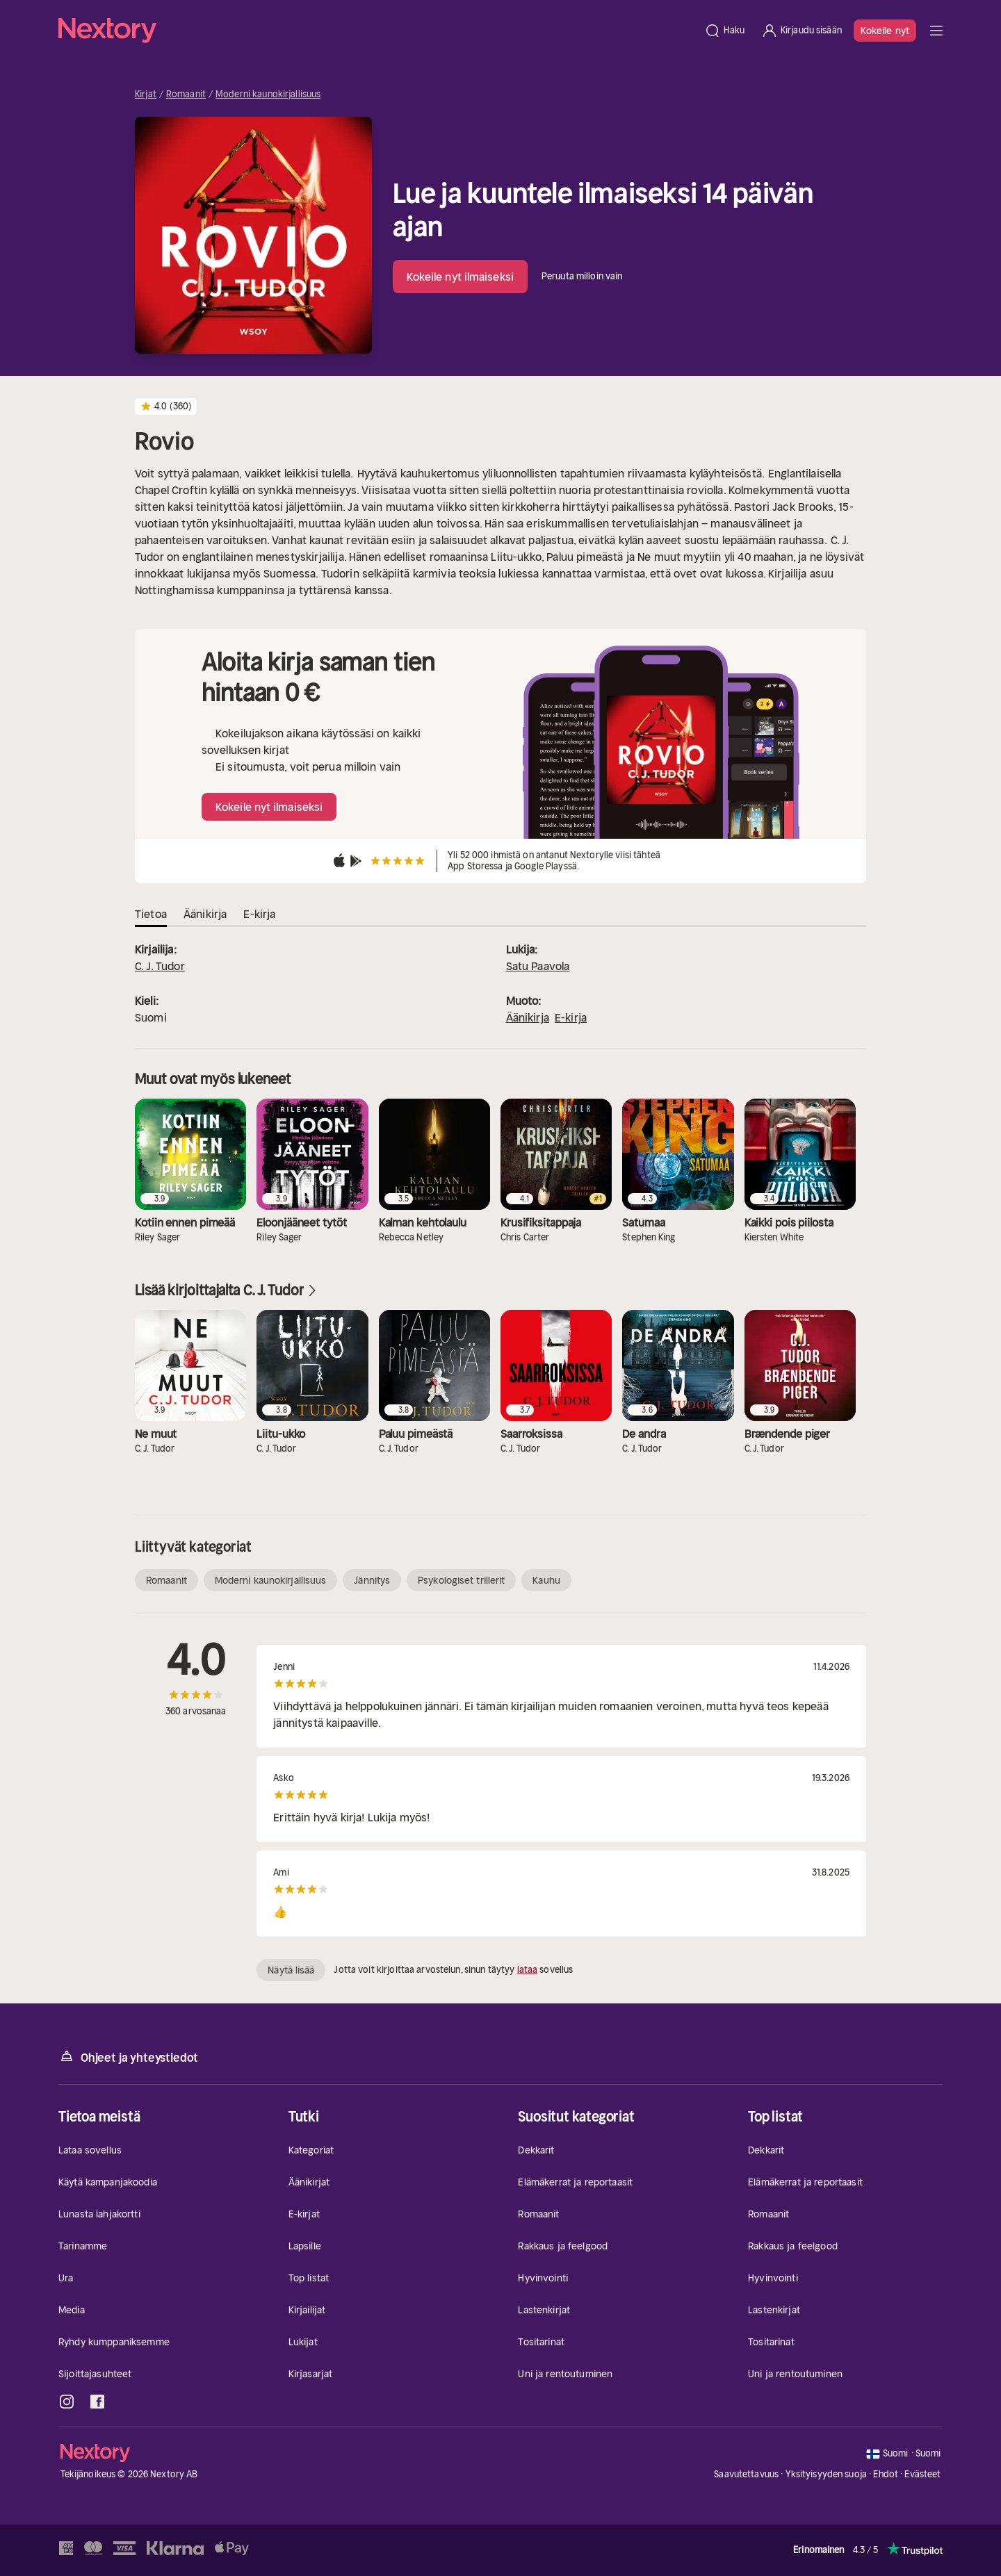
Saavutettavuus (746, 2474)
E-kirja (571, 1017)
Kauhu (546, 1580)
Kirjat (145, 94)
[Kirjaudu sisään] (801, 30)
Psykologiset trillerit (461, 1580)
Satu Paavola (538, 966)
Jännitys (372, 1580)
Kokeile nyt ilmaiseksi (460, 277)
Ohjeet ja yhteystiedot (128, 2056)
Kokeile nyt (885, 30)
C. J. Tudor (160, 966)
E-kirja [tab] (259, 914)
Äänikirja (527, 1017)
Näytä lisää (291, 1970)
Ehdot (885, 2474)
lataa (527, 1970)
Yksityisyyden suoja (826, 2474)
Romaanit (186, 94)
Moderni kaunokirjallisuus (267, 94)
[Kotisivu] (377, 30)
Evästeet (922, 2474)
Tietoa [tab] (151, 914)
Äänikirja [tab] (205, 914)
